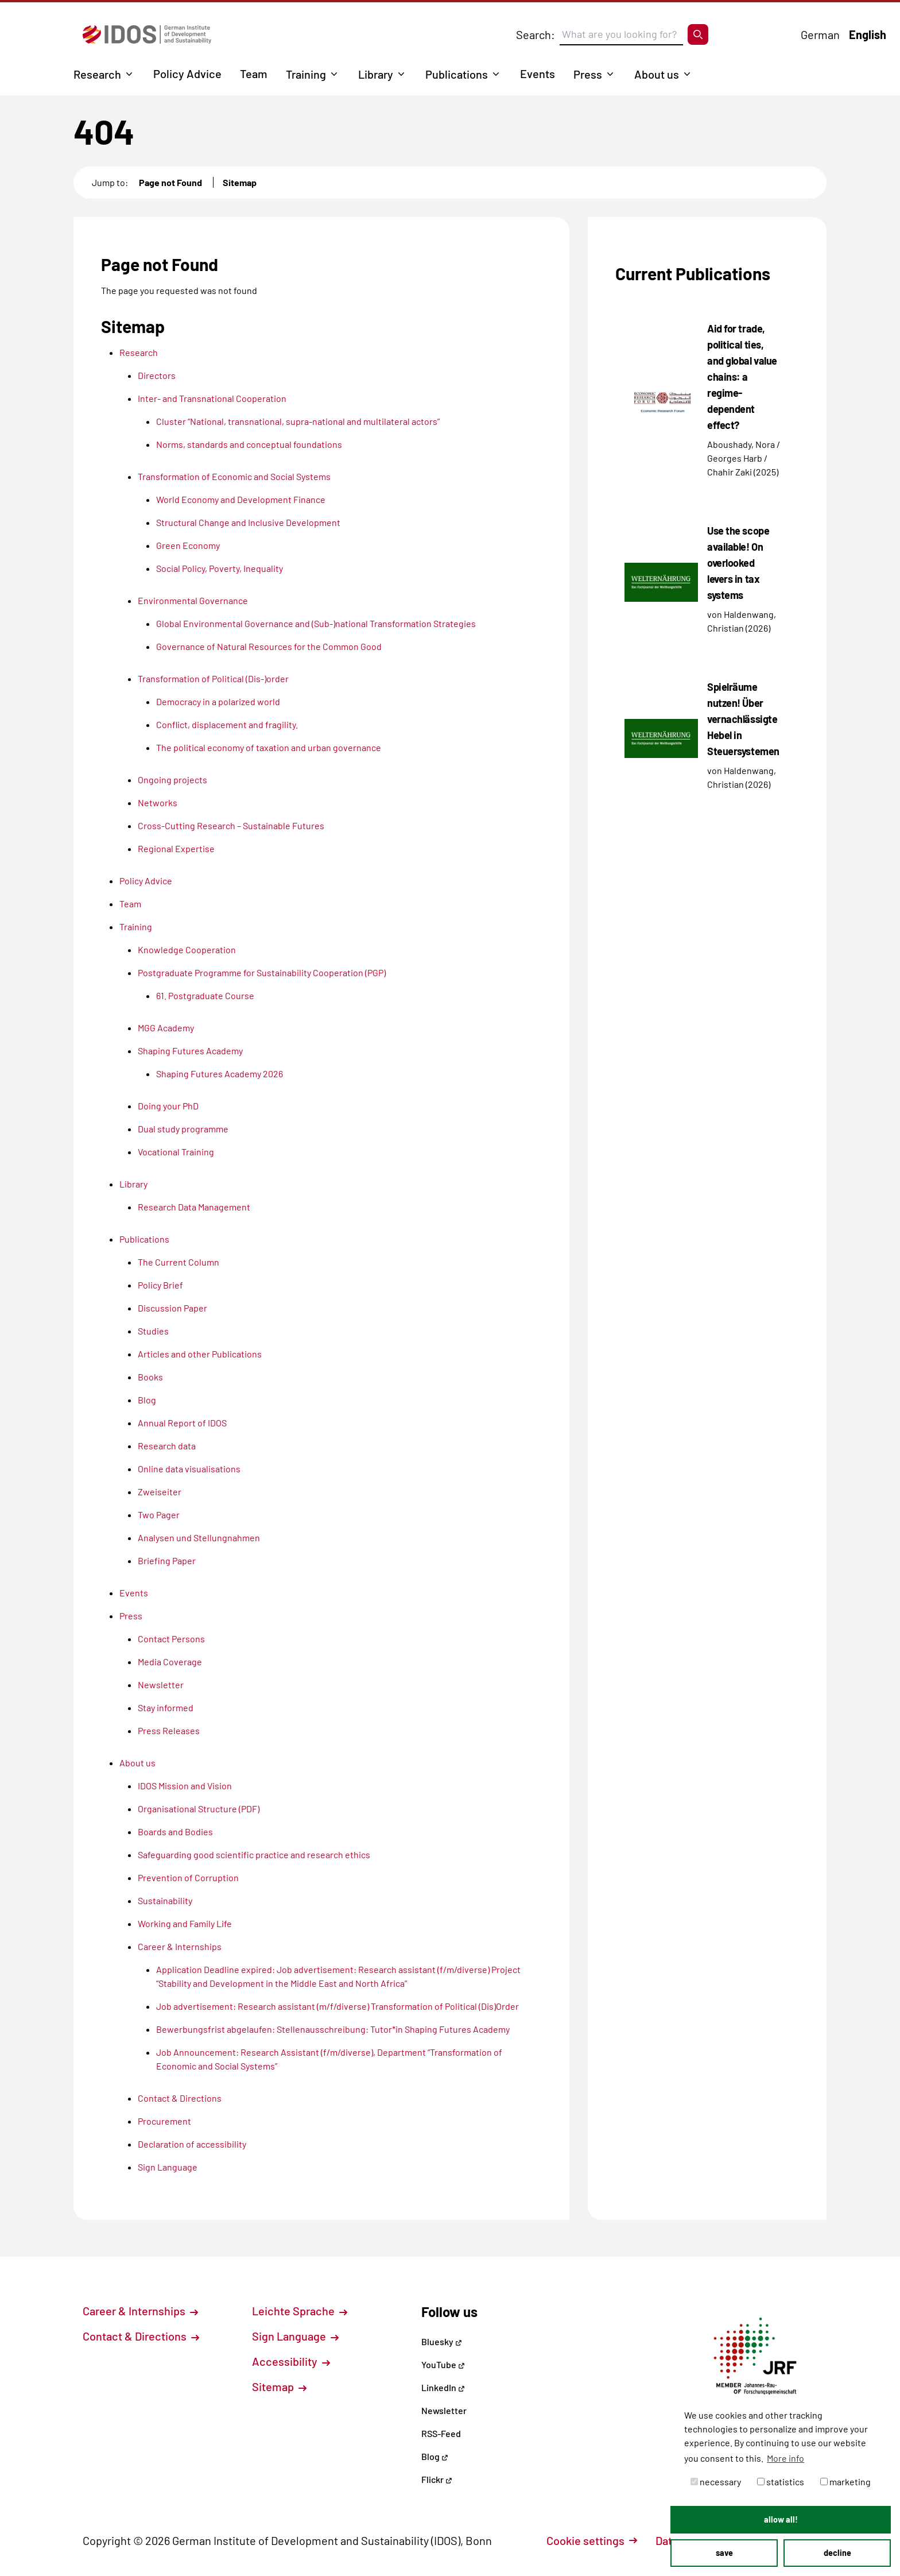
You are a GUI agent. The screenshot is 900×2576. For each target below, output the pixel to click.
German (820, 34)
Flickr (436, 2479)
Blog (434, 2456)
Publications (456, 74)
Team (253, 73)
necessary (715, 2481)
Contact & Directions (141, 2336)
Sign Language (295, 2336)
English (867, 34)
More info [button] (785, 2458)
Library (375, 74)
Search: (535, 34)
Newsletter (444, 2410)
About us (656, 74)
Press (587, 74)
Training (306, 74)
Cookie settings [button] (591, 2540)
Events (537, 73)
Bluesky (441, 2341)
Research (97, 74)
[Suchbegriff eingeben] (621, 34)
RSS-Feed (441, 2433)
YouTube (443, 2364)
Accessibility (291, 2361)
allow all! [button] (781, 2519)
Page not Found (170, 182)
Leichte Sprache (299, 2311)
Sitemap (240, 182)
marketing (845, 2481)
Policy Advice (187, 73)
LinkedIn (443, 2387)
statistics (780, 2481)
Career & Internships (140, 2311)
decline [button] (837, 2553)
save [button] (724, 2553)
